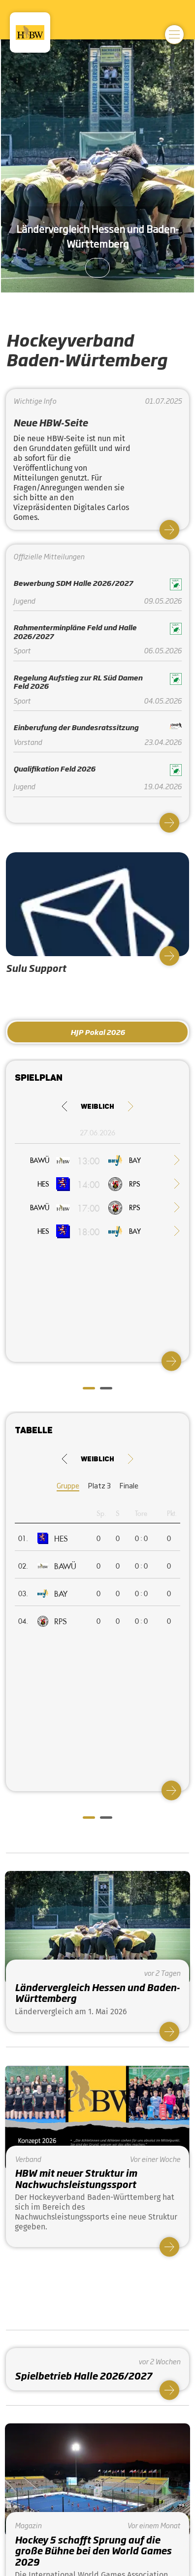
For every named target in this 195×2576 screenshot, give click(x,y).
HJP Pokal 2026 (97, 1032)
